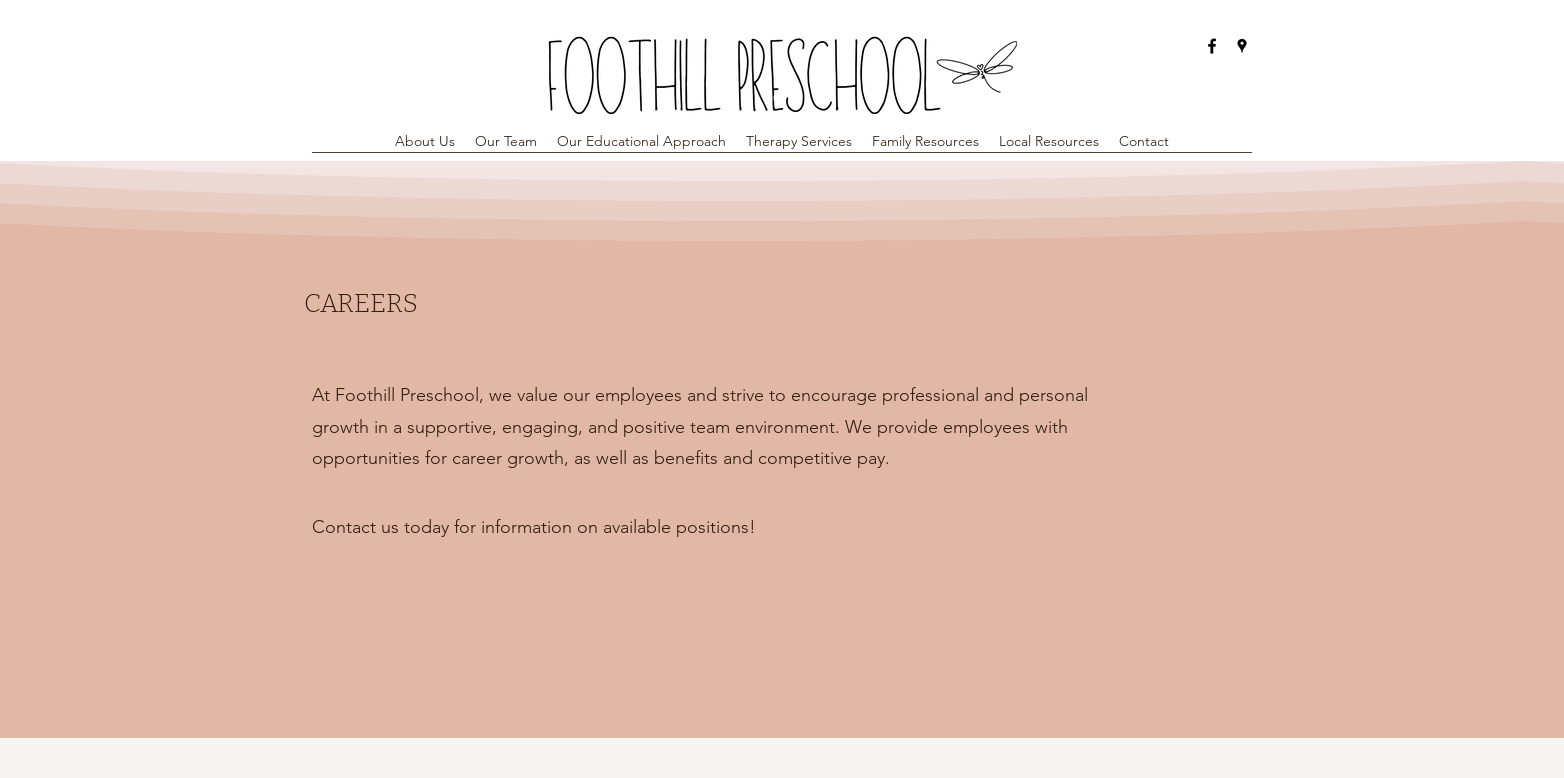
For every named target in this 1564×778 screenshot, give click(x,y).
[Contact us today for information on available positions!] (534, 527)
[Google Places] (1242, 46)
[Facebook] (1212, 46)
